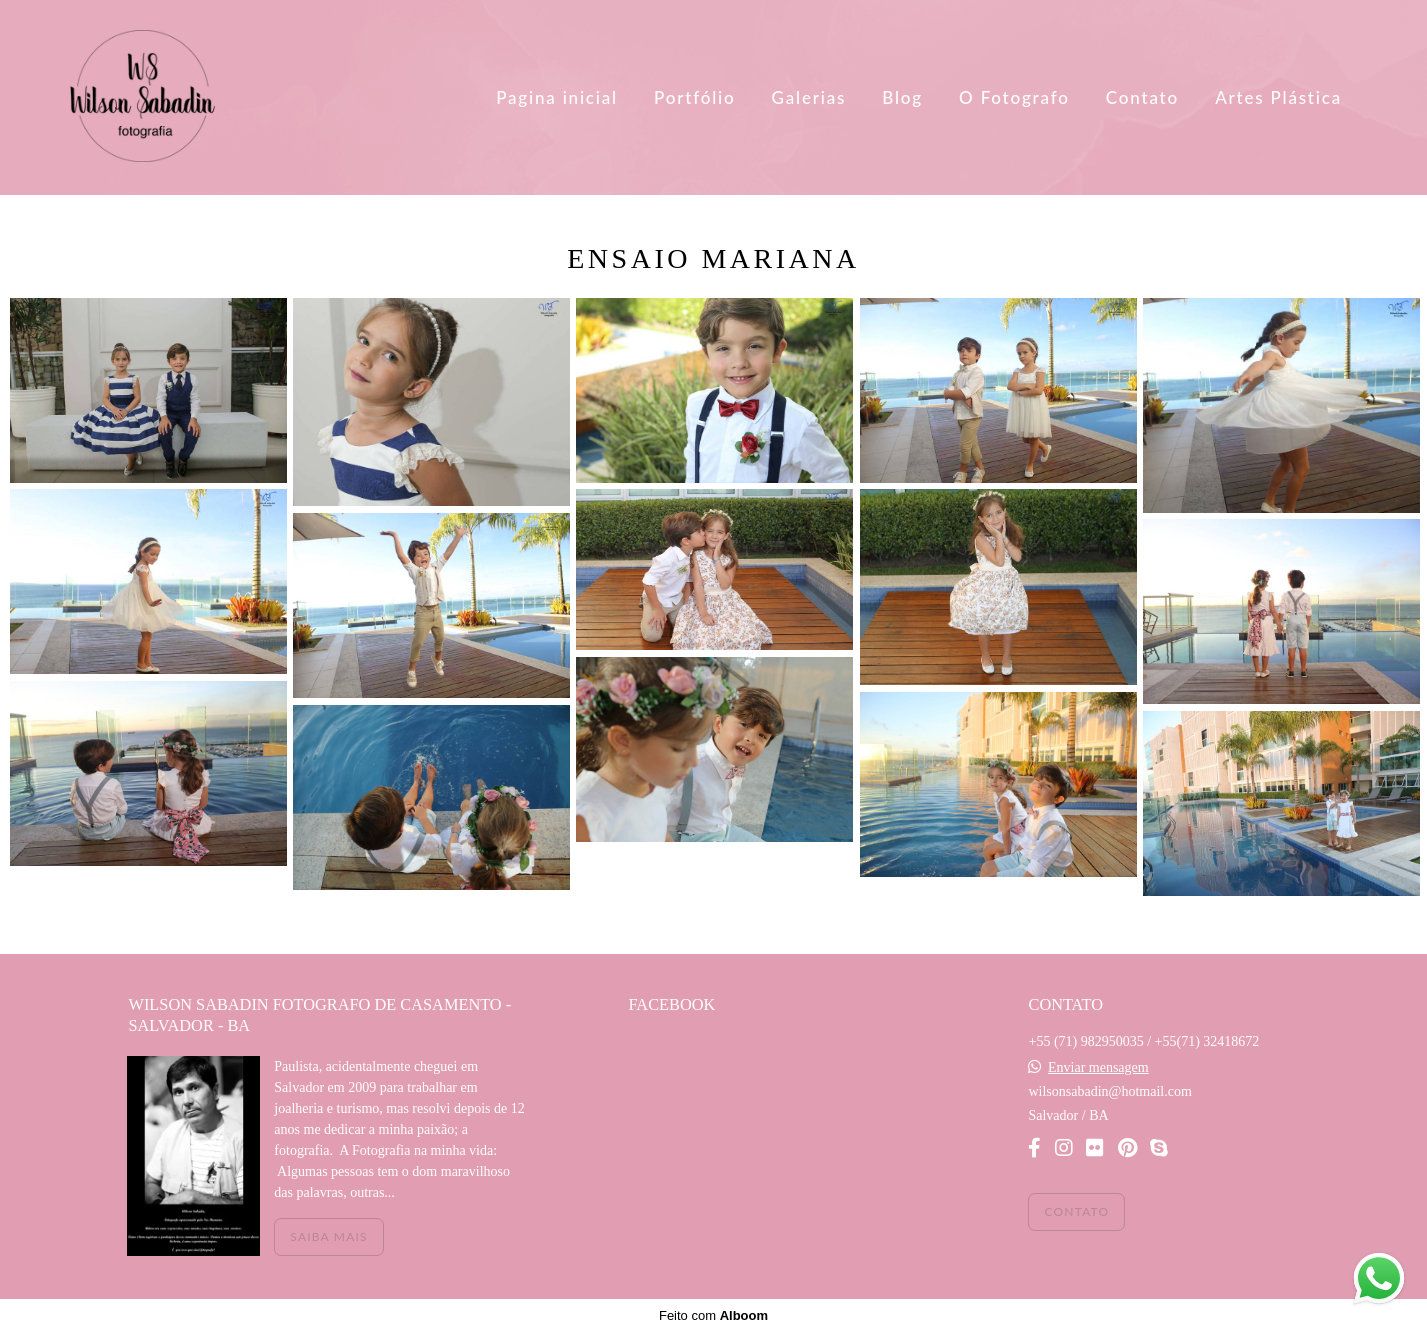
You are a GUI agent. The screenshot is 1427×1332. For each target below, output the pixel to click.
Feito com (713, 1315)
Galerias (809, 97)
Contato (1142, 97)
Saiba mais (328, 1236)
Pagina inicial (557, 97)
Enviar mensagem (1098, 1068)
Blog (902, 97)
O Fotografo (1014, 97)
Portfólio (694, 97)
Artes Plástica (1278, 97)
